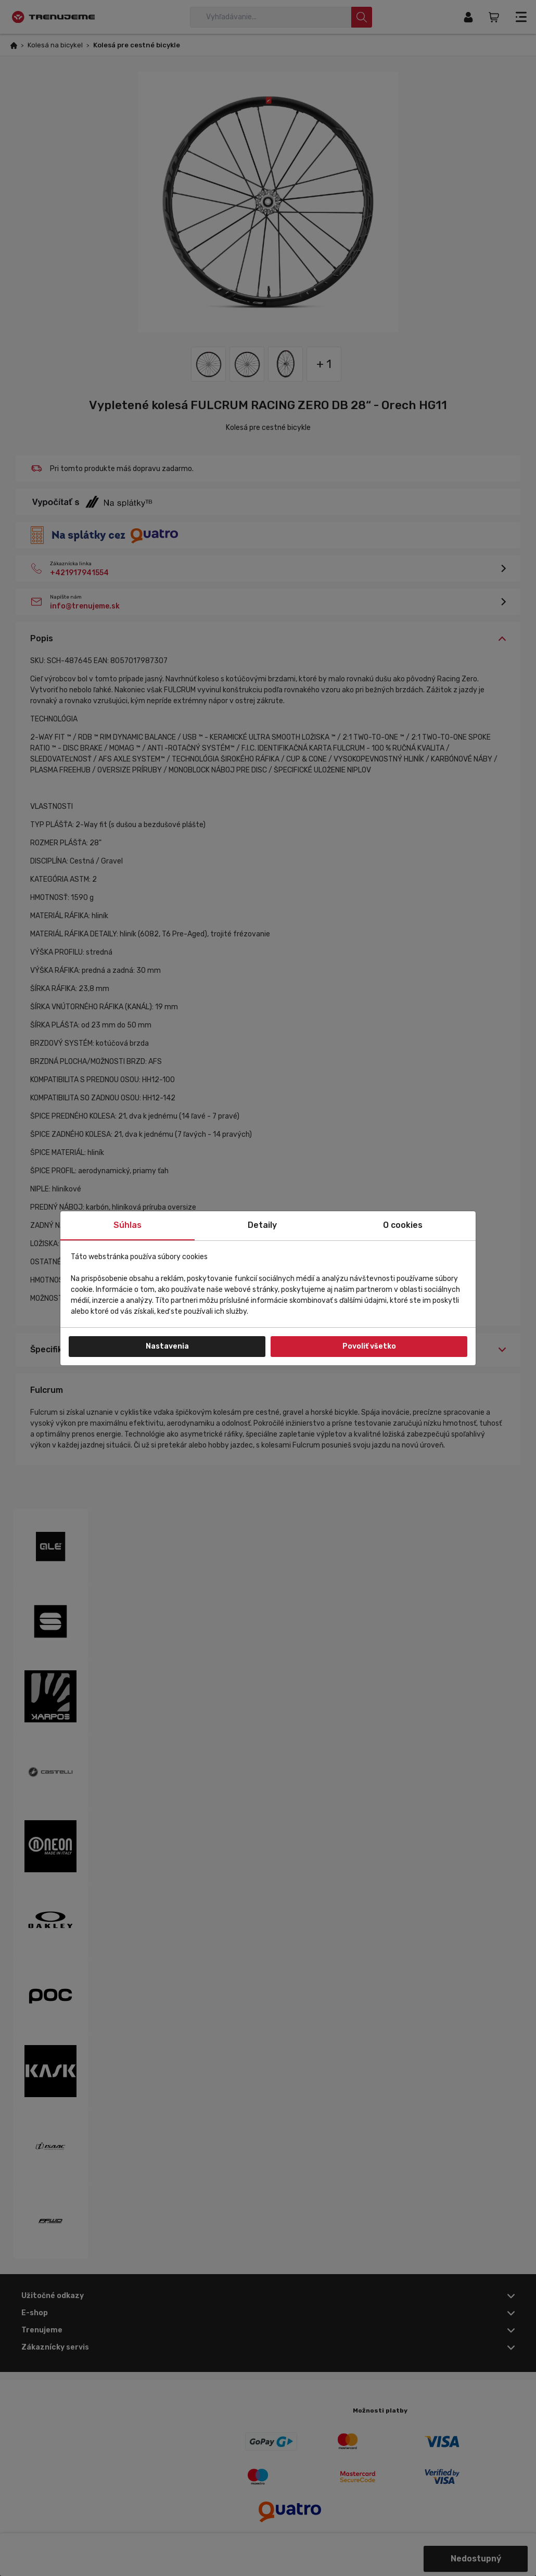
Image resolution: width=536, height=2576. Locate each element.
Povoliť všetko (369, 1346)
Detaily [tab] (262, 1225)
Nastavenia (167, 1346)
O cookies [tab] (403, 1225)
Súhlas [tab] (127, 1225)
